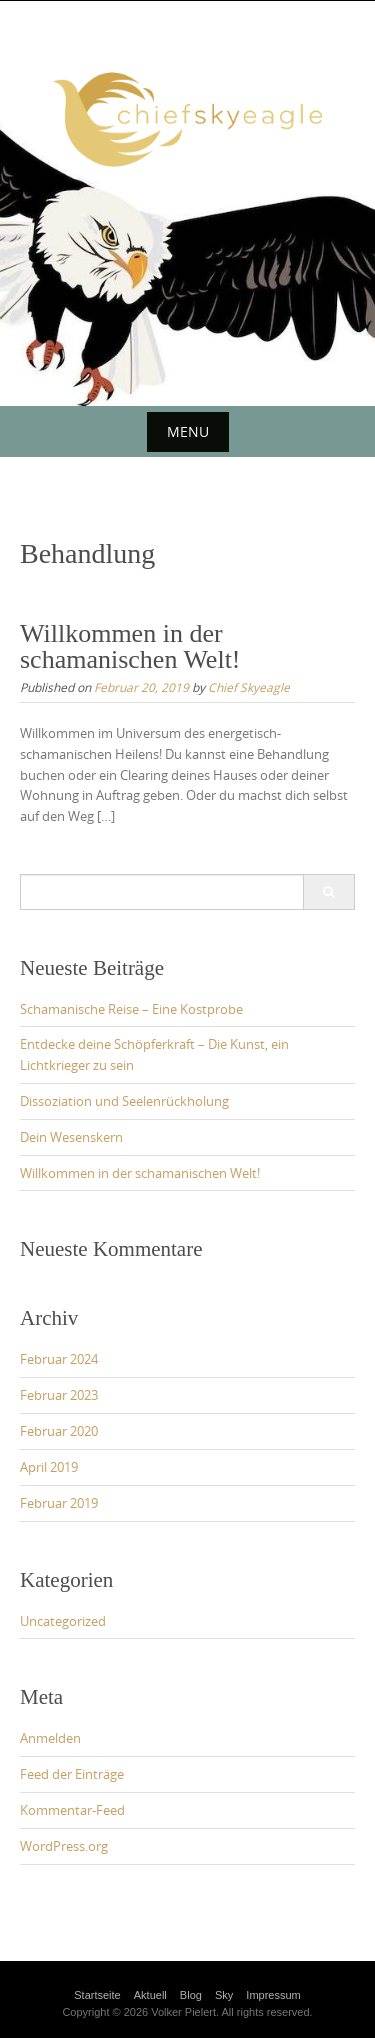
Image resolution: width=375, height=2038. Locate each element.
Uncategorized (63, 1621)
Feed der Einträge (72, 1774)
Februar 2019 (59, 1503)
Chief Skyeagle (249, 687)
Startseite (97, 1995)
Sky (224, 1995)
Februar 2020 (59, 1431)
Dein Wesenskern (71, 1137)
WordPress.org (64, 1846)
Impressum (273, 1995)
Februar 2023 (59, 1395)
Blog (191, 1995)
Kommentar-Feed (72, 1810)
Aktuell (150, 1995)
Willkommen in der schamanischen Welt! (130, 646)
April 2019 (49, 1467)
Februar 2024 (59, 1359)
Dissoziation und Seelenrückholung (124, 1101)
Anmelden (50, 1738)
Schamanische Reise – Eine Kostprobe (131, 1009)
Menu (188, 431)
